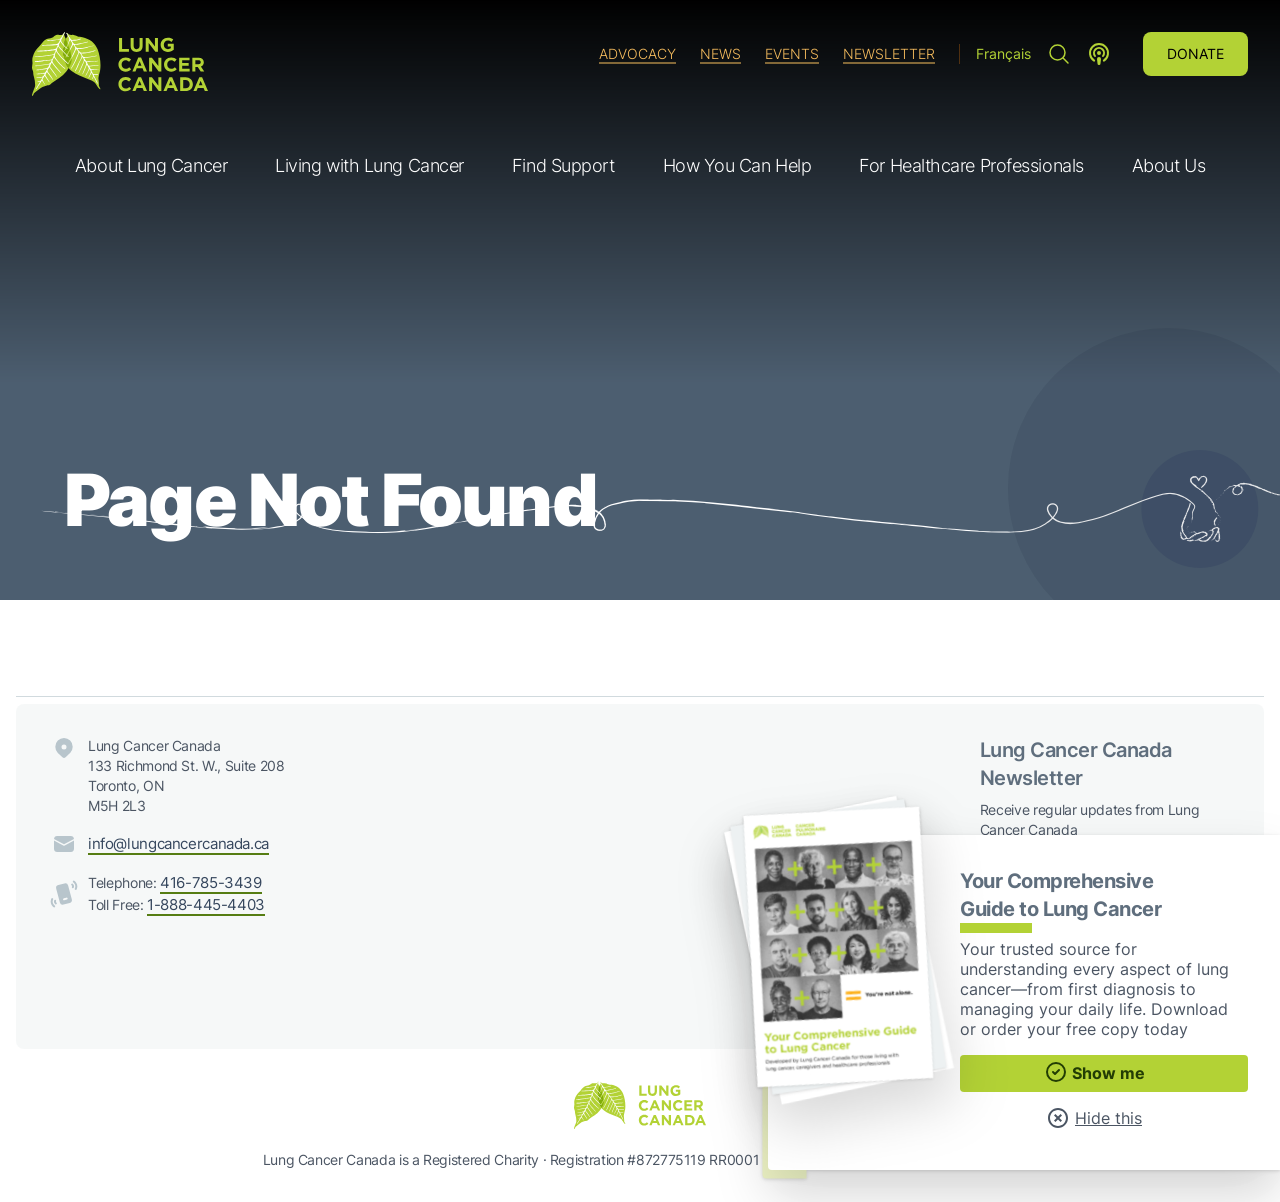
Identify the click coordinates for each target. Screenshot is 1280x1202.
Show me (1094, 1072)
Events (792, 53)
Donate (1195, 53)
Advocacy (637, 53)
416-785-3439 (207, 881)
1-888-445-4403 (202, 901)
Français (1003, 53)
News (720, 53)
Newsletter (889, 53)
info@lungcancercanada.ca (173, 843)
